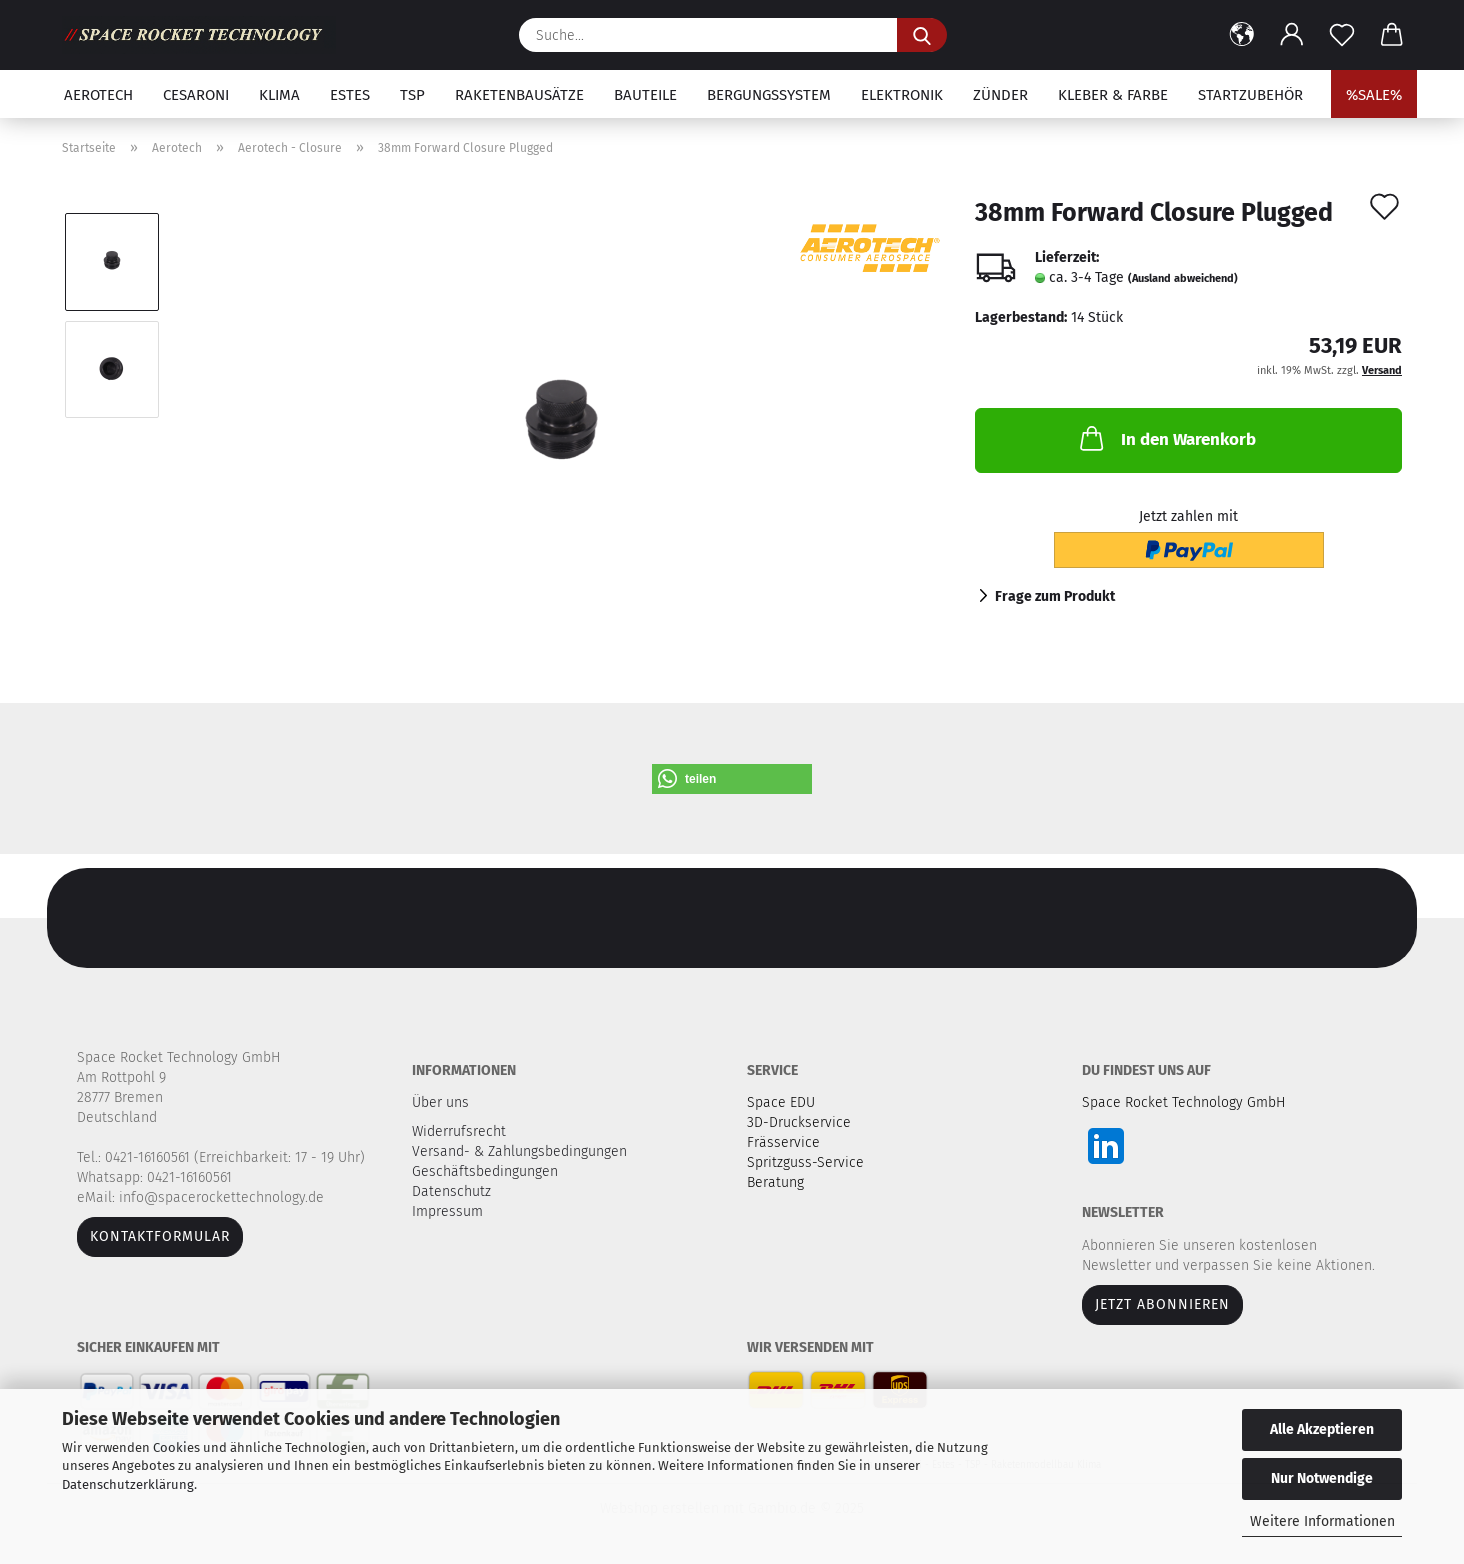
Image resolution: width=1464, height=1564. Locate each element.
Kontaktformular (160, 1236)
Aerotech (98, 95)
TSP (412, 95)
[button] (1242, 35)
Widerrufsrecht (461, 1131)
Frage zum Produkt (1055, 596)
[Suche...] (922, 35)
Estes (350, 95)
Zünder (1000, 95)
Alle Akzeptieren (1322, 1429)
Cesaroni (196, 95)
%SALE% (1374, 95)
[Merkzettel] (1342, 35)
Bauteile (645, 95)
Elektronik (902, 95)
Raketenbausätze (519, 95)
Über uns (440, 1102)
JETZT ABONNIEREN (1162, 1304)
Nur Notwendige (1322, 1478)
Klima (279, 95)
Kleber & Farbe (1113, 95)
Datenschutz (453, 1191)
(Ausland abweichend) (1183, 278)
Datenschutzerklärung (128, 1484)
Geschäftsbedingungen (487, 1171)
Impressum (447, 1211)
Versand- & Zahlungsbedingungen (521, 1151)
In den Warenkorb (1166, 438)
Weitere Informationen (1322, 1521)
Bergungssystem (769, 95)
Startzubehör (1250, 95)
